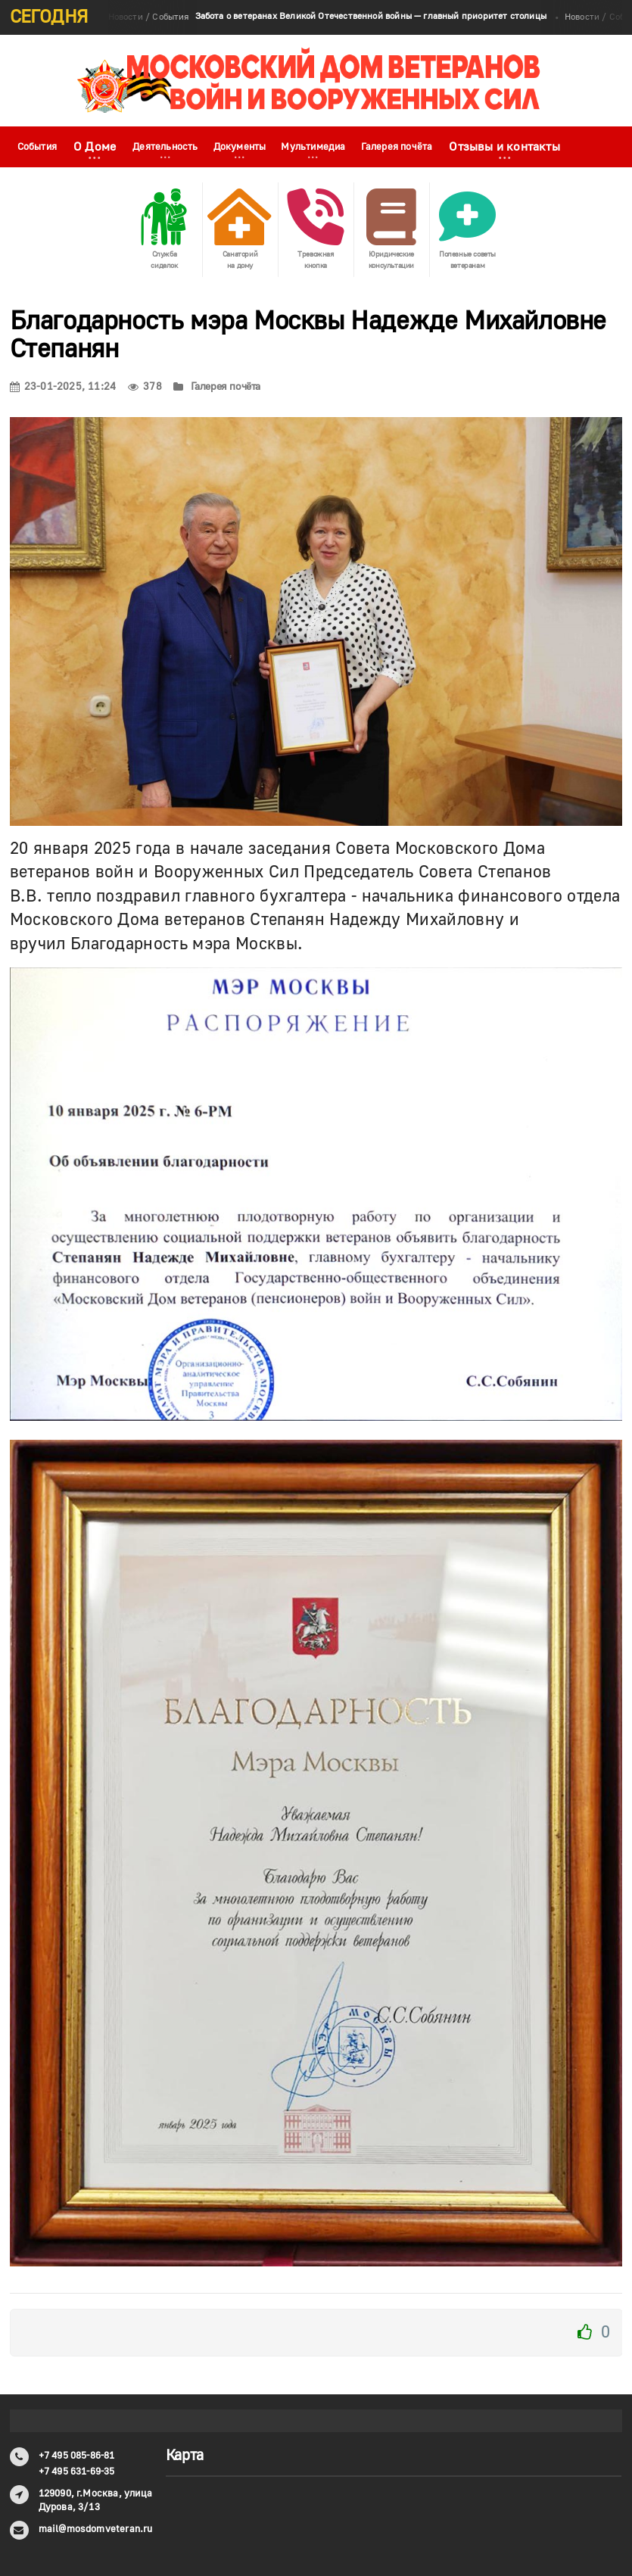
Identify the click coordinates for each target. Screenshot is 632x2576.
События (37, 147)
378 (145, 386)
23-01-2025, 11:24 (63, 386)
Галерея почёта (397, 147)
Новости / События (327, 17)
